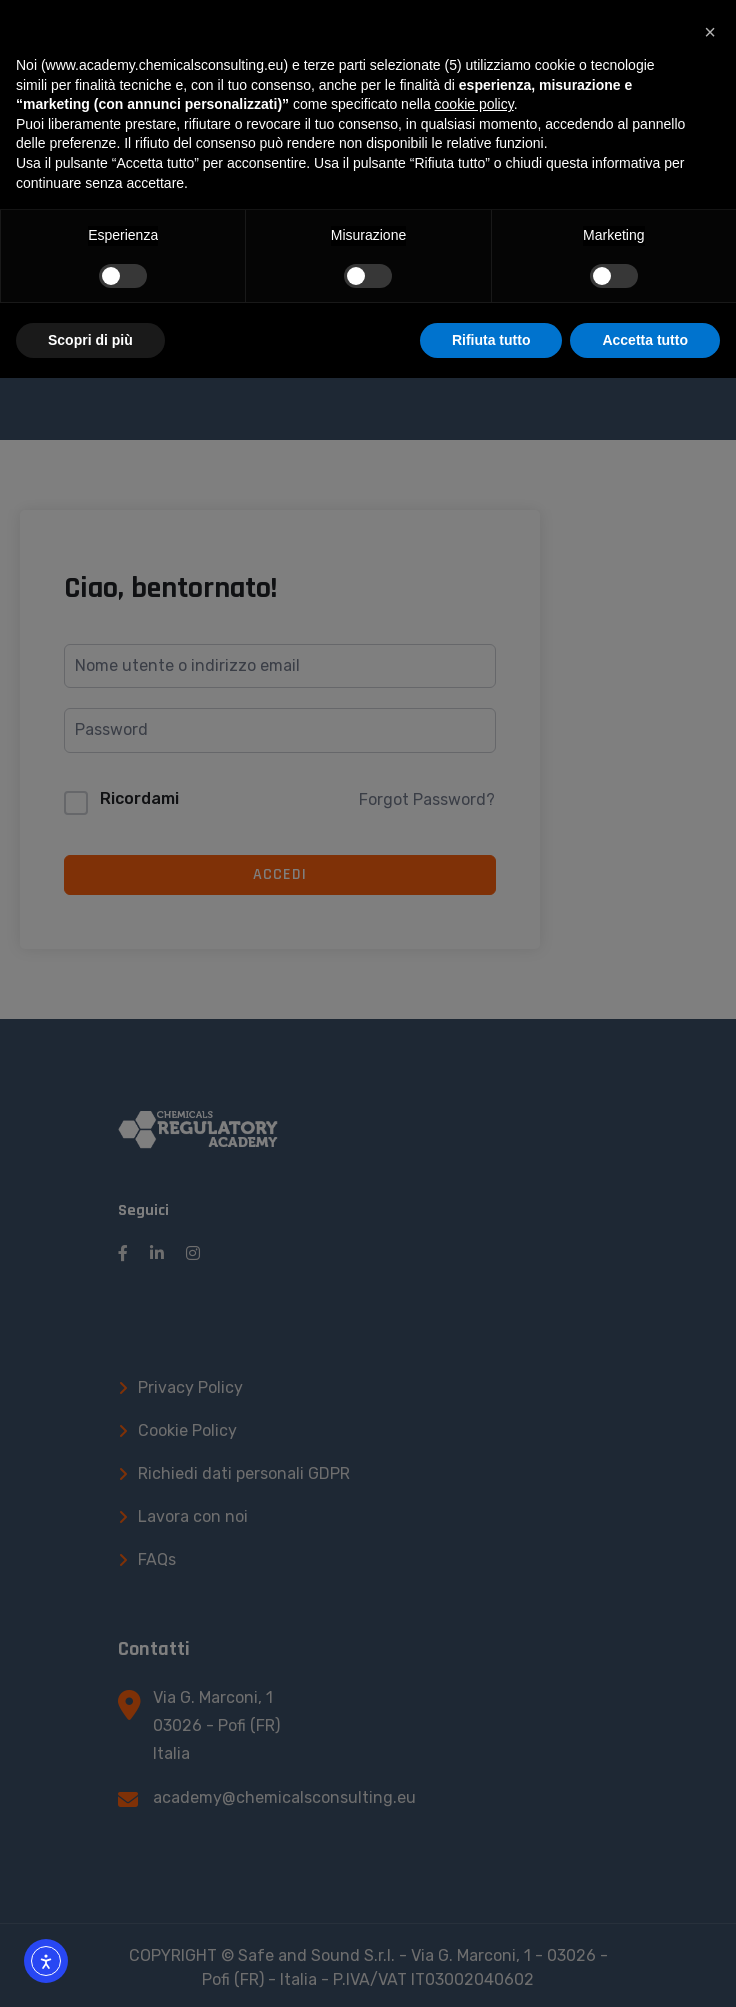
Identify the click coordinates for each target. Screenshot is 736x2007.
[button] (710, 32)
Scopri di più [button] (90, 340)
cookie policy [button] (474, 104)
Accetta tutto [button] (645, 340)
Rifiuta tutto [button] (491, 340)
